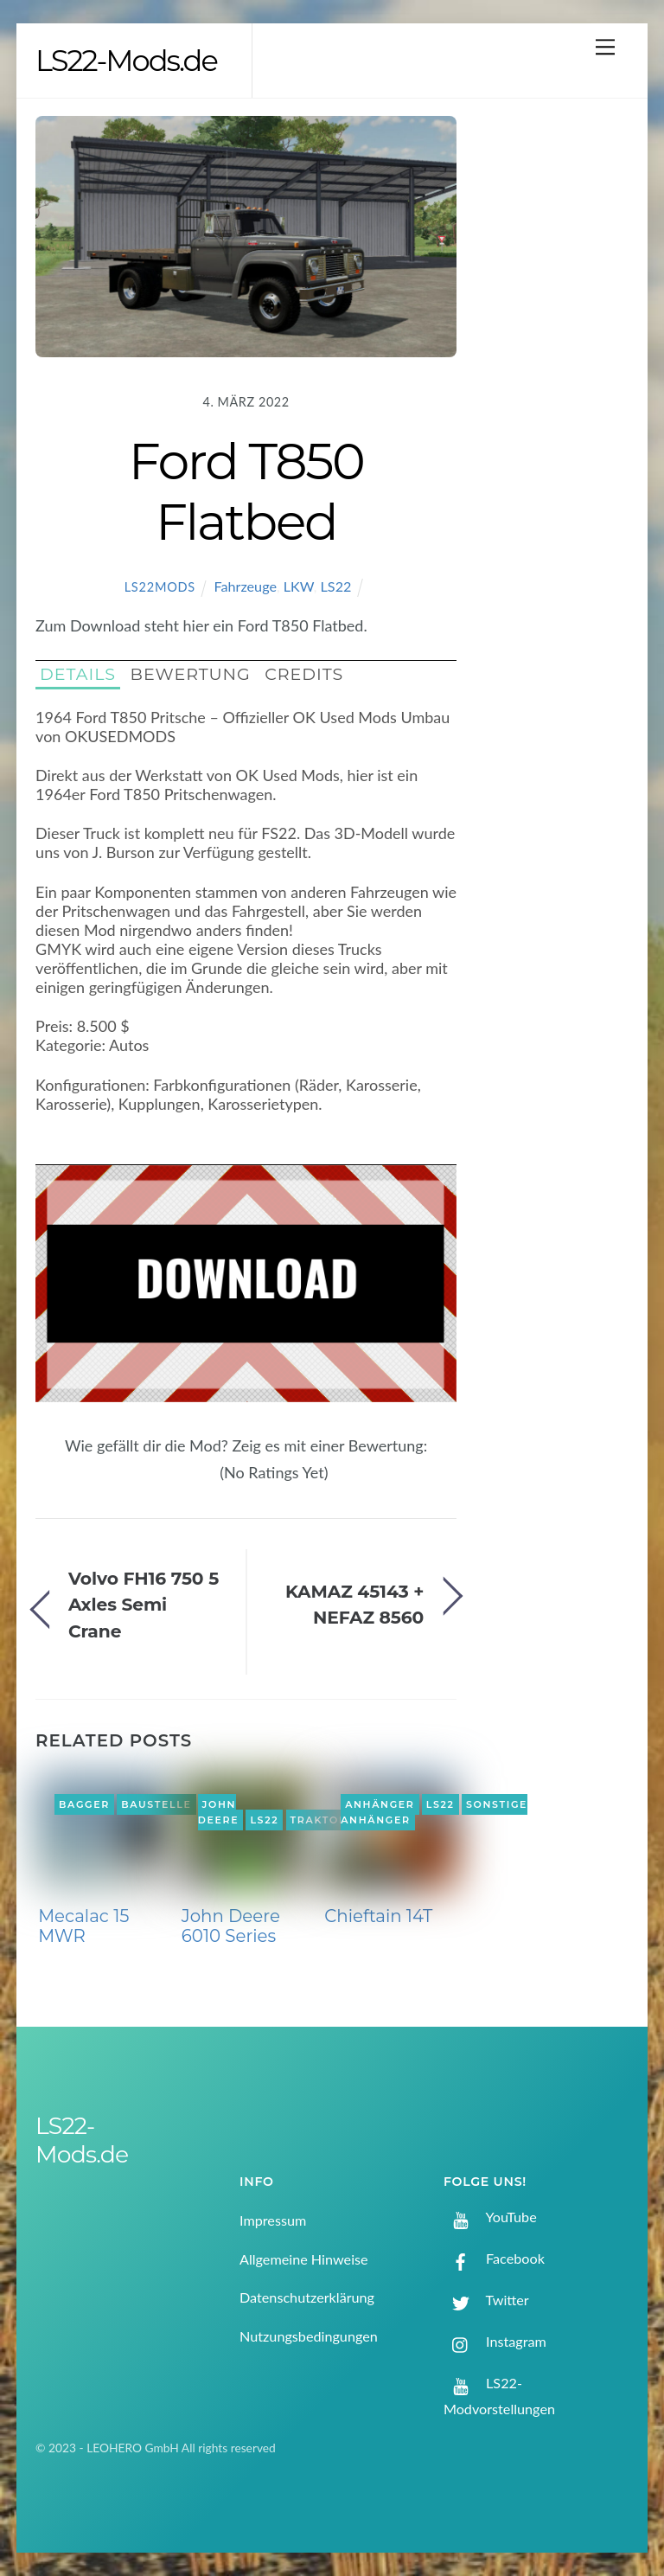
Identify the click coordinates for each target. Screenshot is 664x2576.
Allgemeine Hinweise (303, 2259)
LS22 (336, 586)
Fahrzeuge (245, 586)
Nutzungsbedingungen (308, 2336)
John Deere (218, 1812)
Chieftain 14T (378, 1916)
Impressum (272, 2220)
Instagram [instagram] (495, 2341)
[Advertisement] (557, 391)
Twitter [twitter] (486, 2299)
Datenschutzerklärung (306, 2297)
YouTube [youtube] (490, 2216)
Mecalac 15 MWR (83, 1926)
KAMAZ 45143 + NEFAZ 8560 (354, 1604)
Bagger (84, 1804)
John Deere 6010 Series (231, 1926)
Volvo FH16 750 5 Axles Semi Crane (143, 1604)
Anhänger (379, 1804)
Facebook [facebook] (494, 2258)
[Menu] (605, 46)
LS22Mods (159, 587)
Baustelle (156, 1804)
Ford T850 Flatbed (246, 491)
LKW (299, 586)
